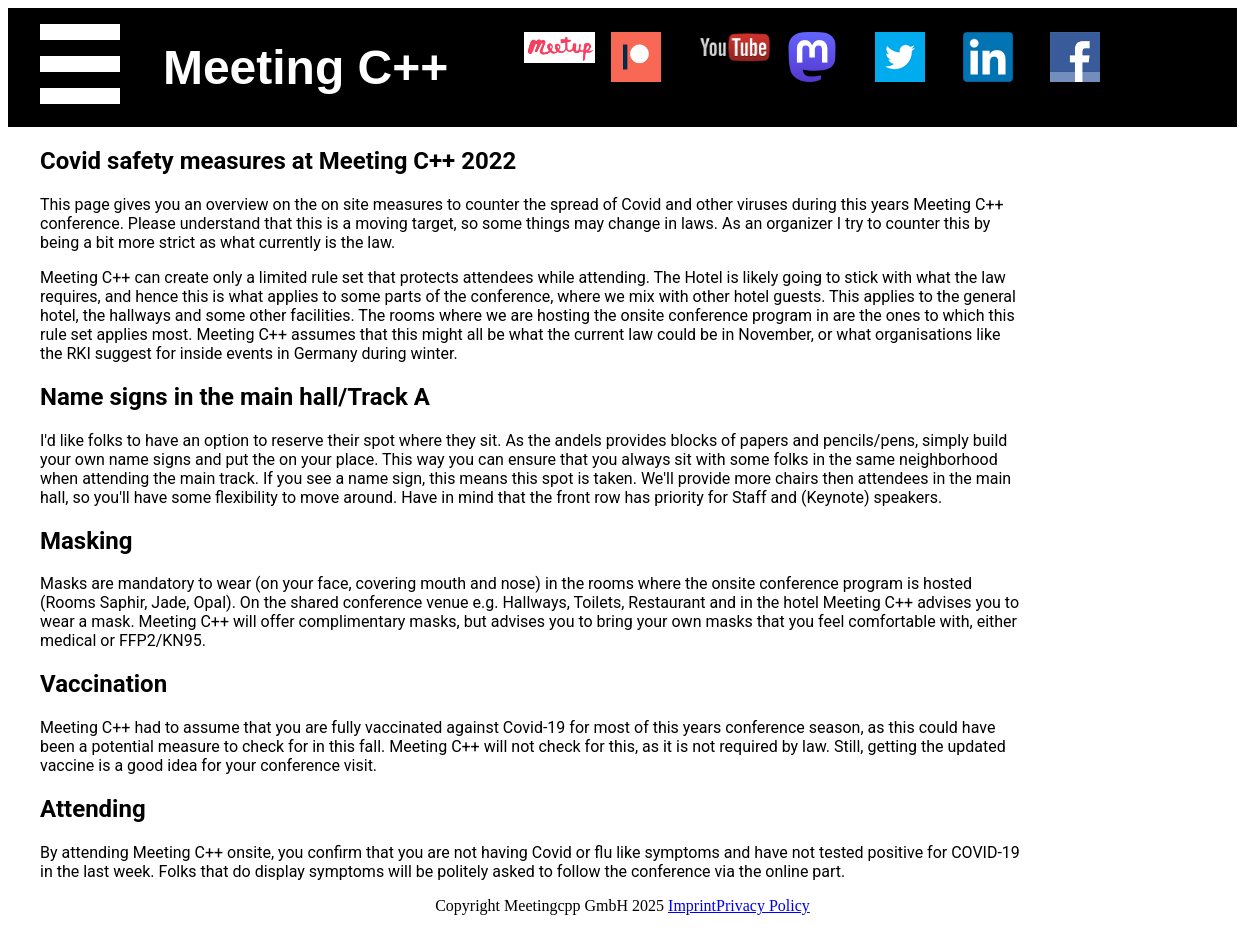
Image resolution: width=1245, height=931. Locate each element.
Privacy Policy (763, 905)
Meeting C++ (305, 67)
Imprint (692, 905)
